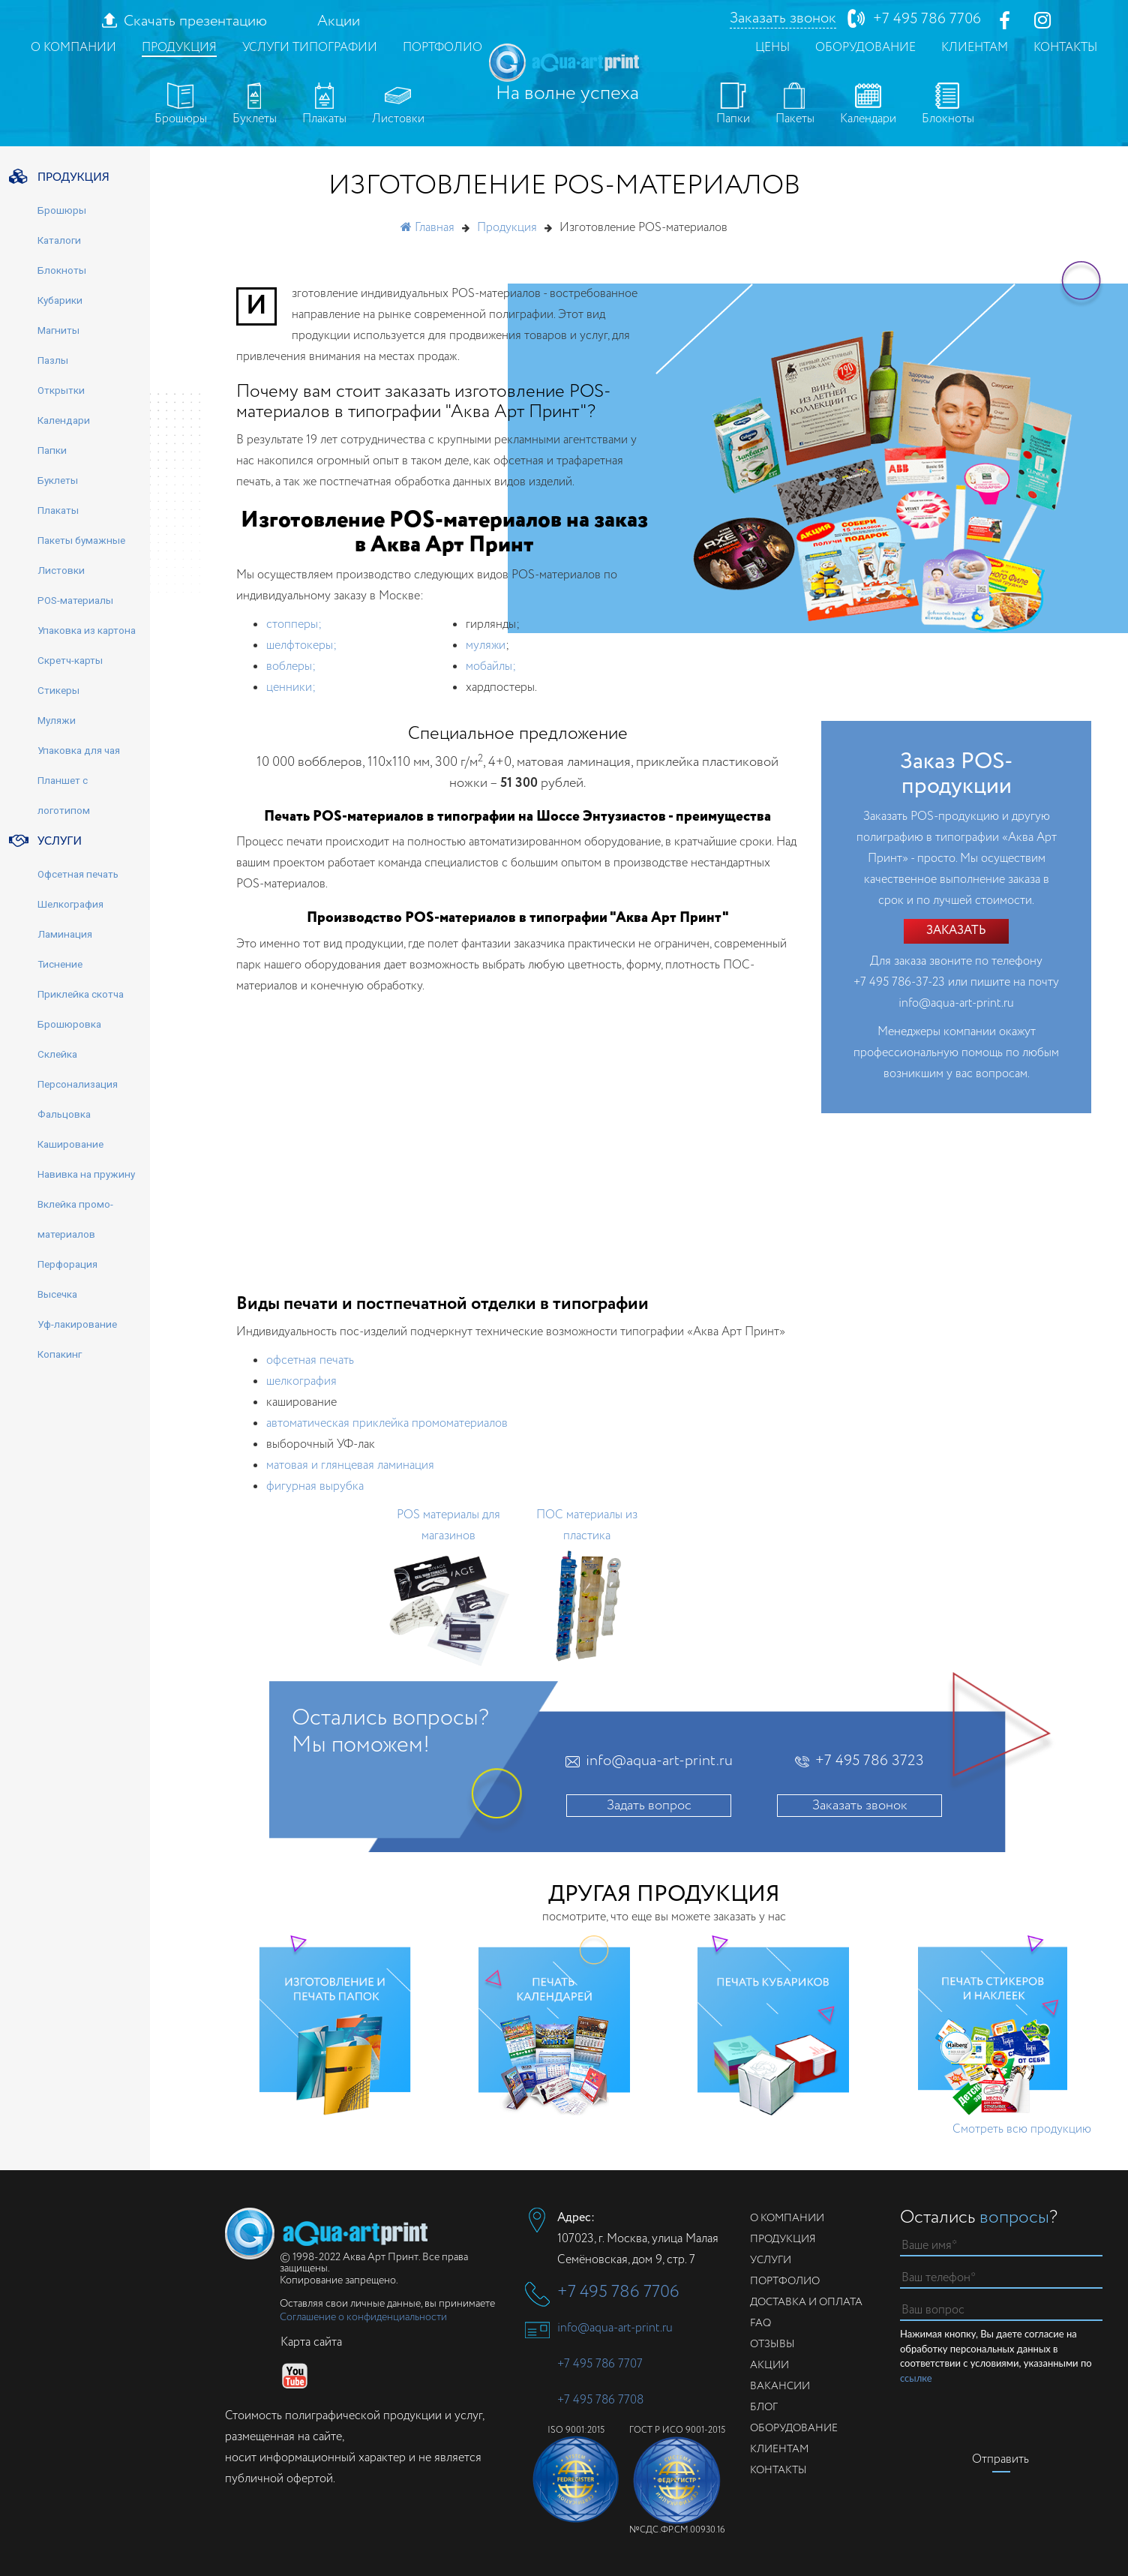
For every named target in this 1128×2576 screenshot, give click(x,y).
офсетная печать (310, 1360)
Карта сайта (311, 2342)
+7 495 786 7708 (600, 2400)
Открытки (61, 390)
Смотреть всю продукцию (1021, 2129)
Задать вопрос (649, 1805)
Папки (733, 105)
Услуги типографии (309, 47)
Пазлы (53, 360)
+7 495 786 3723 (869, 1761)
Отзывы (772, 2344)
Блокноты (948, 105)
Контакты (1065, 47)
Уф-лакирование (77, 1324)
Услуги (770, 2260)
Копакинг (60, 1354)
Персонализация (78, 1084)
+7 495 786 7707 (600, 2364)
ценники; (291, 687)
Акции (338, 21)
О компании (73, 47)
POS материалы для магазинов (448, 1525)
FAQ (760, 2323)
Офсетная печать (78, 874)
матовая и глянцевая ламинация (350, 1465)
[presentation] (1014, 2414)
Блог (764, 2407)
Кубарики (60, 300)
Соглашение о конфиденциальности (363, 2317)
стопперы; (294, 624)
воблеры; (291, 666)
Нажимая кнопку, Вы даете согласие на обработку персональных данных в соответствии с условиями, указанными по (996, 2356)
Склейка (57, 1054)
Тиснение (60, 964)
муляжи (486, 645)
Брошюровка (69, 1024)
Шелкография (71, 904)
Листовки (398, 105)
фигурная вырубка (315, 1486)
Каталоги (59, 240)
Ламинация (65, 934)
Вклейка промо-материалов (75, 1219)
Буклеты (254, 105)
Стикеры (59, 690)
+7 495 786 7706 (927, 19)
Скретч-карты (70, 660)
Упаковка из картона (87, 630)
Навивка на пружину (86, 1174)
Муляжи (57, 720)
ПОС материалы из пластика (587, 1525)
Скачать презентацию (195, 21)
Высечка (57, 1294)
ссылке (916, 2378)
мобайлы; (491, 666)
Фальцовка (64, 1114)
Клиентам (974, 47)
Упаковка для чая (79, 750)
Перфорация (68, 1264)
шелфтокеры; (301, 645)
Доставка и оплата (806, 2302)
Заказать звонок (783, 19)
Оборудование (865, 47)
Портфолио (442, 47)
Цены (772, 47)
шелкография (301, 1381)
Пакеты (795, 105)
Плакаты (324, 105)
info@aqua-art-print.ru (956, 1003)
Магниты (59, 330)
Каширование (71, 1144)
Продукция (179, 47)
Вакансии (780, 2386)
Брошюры (180, 105)
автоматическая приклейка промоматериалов (387, 1423)
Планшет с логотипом (64, 795)
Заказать (956, 930)
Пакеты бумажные (81, 540)
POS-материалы (75, 600)
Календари (868, 105)
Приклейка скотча (81, 994)
